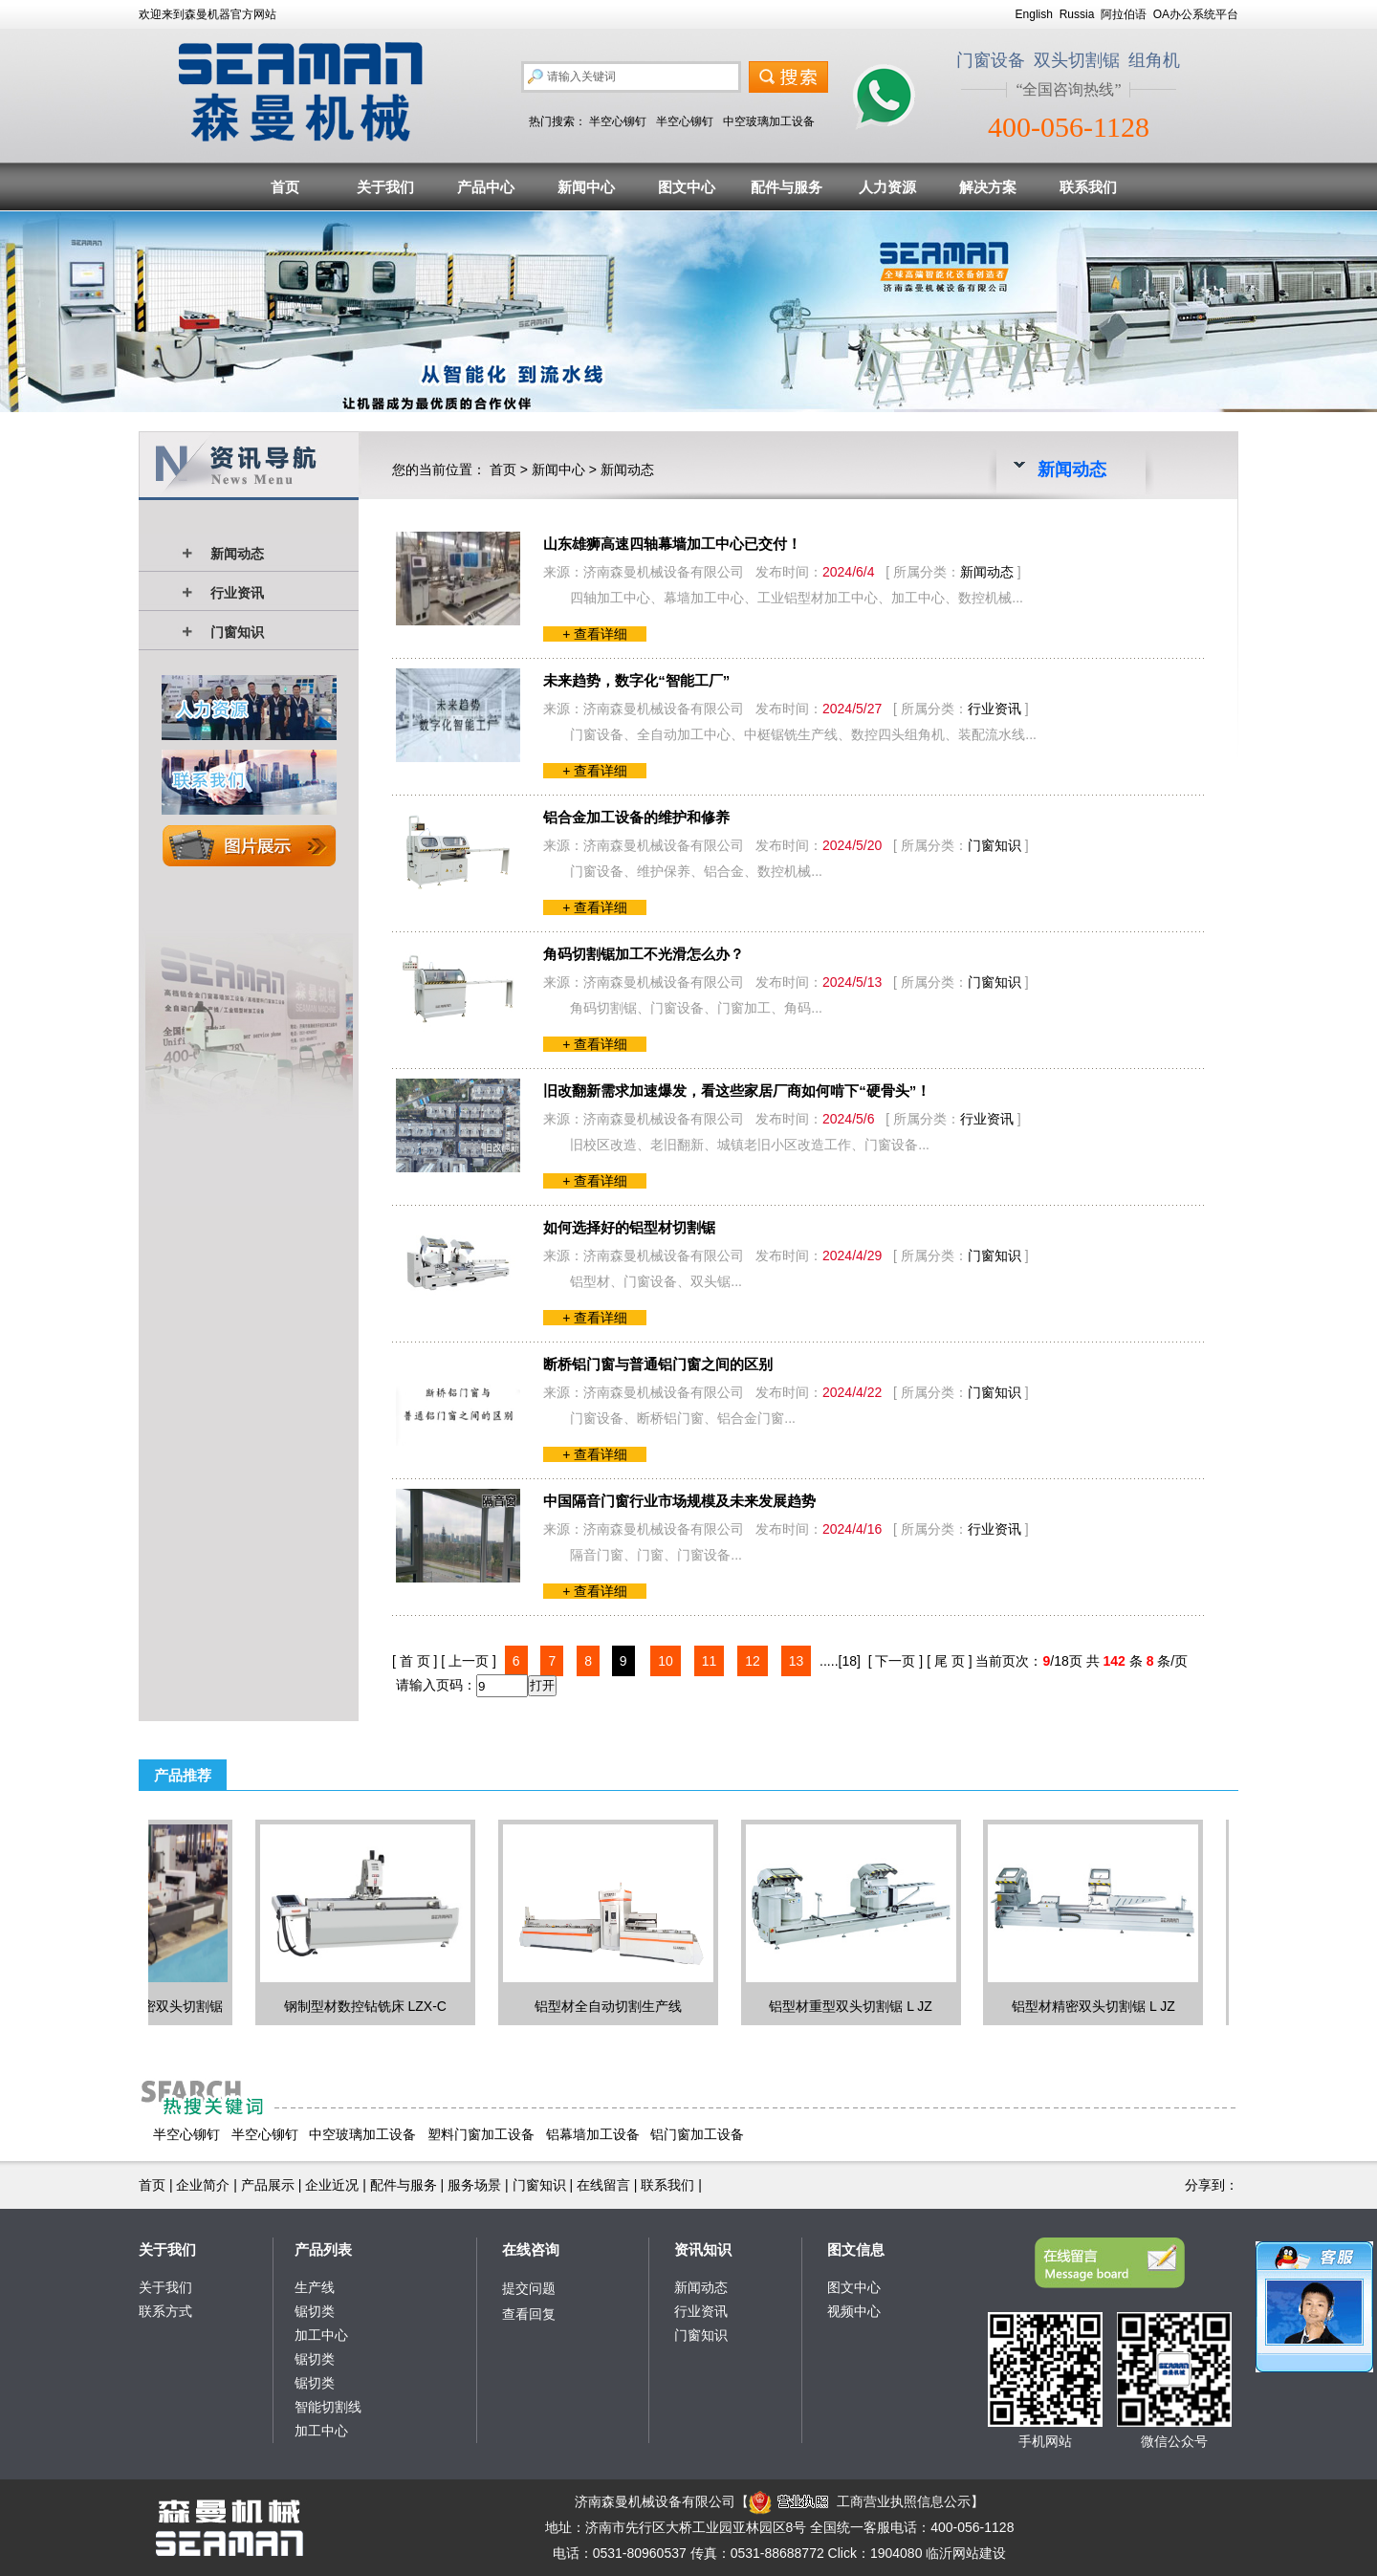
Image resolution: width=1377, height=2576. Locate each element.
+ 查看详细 (594, 634)
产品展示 (268, 2185)
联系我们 (1088, 187)
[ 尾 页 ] (949, 1661)
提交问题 (529, 2288)
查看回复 (529, 2314)
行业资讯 (237, 592)
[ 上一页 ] (468, 1661)
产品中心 (485, 187)
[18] (850, 1661)
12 (752, 1661)
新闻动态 (237, 553)
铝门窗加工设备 (697, 2134)
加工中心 (321, 2335)
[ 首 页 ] (414, 1661)
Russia (1077, 14)
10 (665, 1661)
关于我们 (385, 187)
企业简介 (203, 2185)
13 (796, 1661)
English (1034, 14)
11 (709, 1661)
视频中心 (854, 2311)
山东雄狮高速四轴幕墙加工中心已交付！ (672, 543)
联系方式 (165, 2311)
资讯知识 (703, 2249)
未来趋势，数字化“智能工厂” (636, 680)
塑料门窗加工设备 (481, 2134)
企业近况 (332, 2185)
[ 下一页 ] (896, 1661)
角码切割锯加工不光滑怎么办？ (643, 954)
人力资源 (887, 187)
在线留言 (603, 2185)
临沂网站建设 (966, 2553)
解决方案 (987, 187)
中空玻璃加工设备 (769, 121)
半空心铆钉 (617, 121)
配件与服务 (786, 187)
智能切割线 (328, 2406)
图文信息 (856, 2249)
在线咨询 (530, 2249)
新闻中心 (586, 187)
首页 (285, 187)
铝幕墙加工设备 (593, 2134)
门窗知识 (237, 632)
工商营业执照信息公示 (860, 2501)
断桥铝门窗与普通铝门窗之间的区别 (658, 1364)
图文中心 (686, 187)
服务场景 (474, 2185)
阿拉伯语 (1124, 14)
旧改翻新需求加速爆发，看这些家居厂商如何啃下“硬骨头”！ (736, 1090)
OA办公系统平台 (1195, 14)
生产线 (315, 2287)
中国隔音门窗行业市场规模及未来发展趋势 (679, 1501)
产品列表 (323, 2249)
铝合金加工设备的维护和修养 (636, 817)
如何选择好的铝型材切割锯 (629, 1227)
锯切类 (315, 2311)
